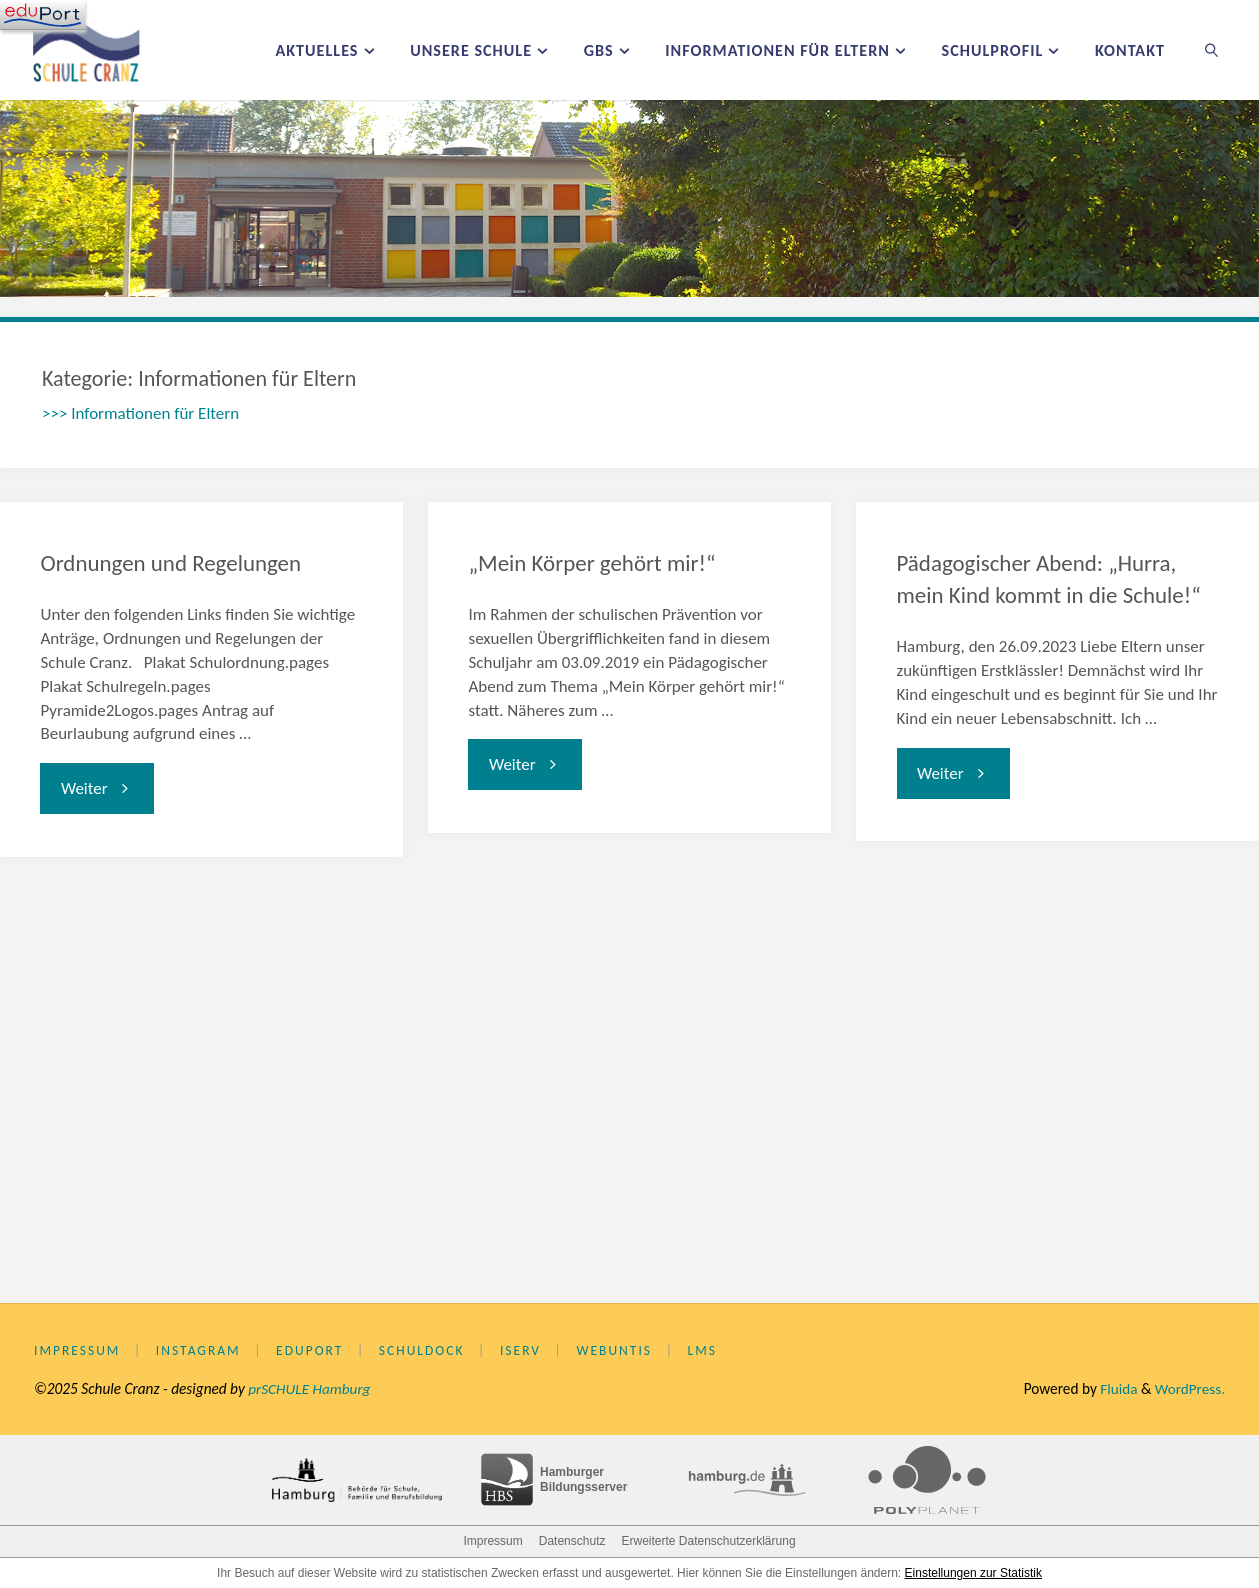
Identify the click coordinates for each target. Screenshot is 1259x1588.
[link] (1212, 50)
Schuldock (423, 1350)
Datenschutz (572, 1540)
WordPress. (1189, 1388)
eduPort (311, 1350)
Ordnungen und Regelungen (170, 563)
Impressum (77, 1350)
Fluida (1116, 1388)
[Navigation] (42, 15)
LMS (705, 1350)
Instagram (198, 1350)
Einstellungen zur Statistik (973, 1572)
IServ (521, 1350)
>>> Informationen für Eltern (140, 413)
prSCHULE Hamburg (309, 1388)
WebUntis (616, 1350)
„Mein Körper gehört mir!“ (591, 563)
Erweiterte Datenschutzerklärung (708, 1540)
